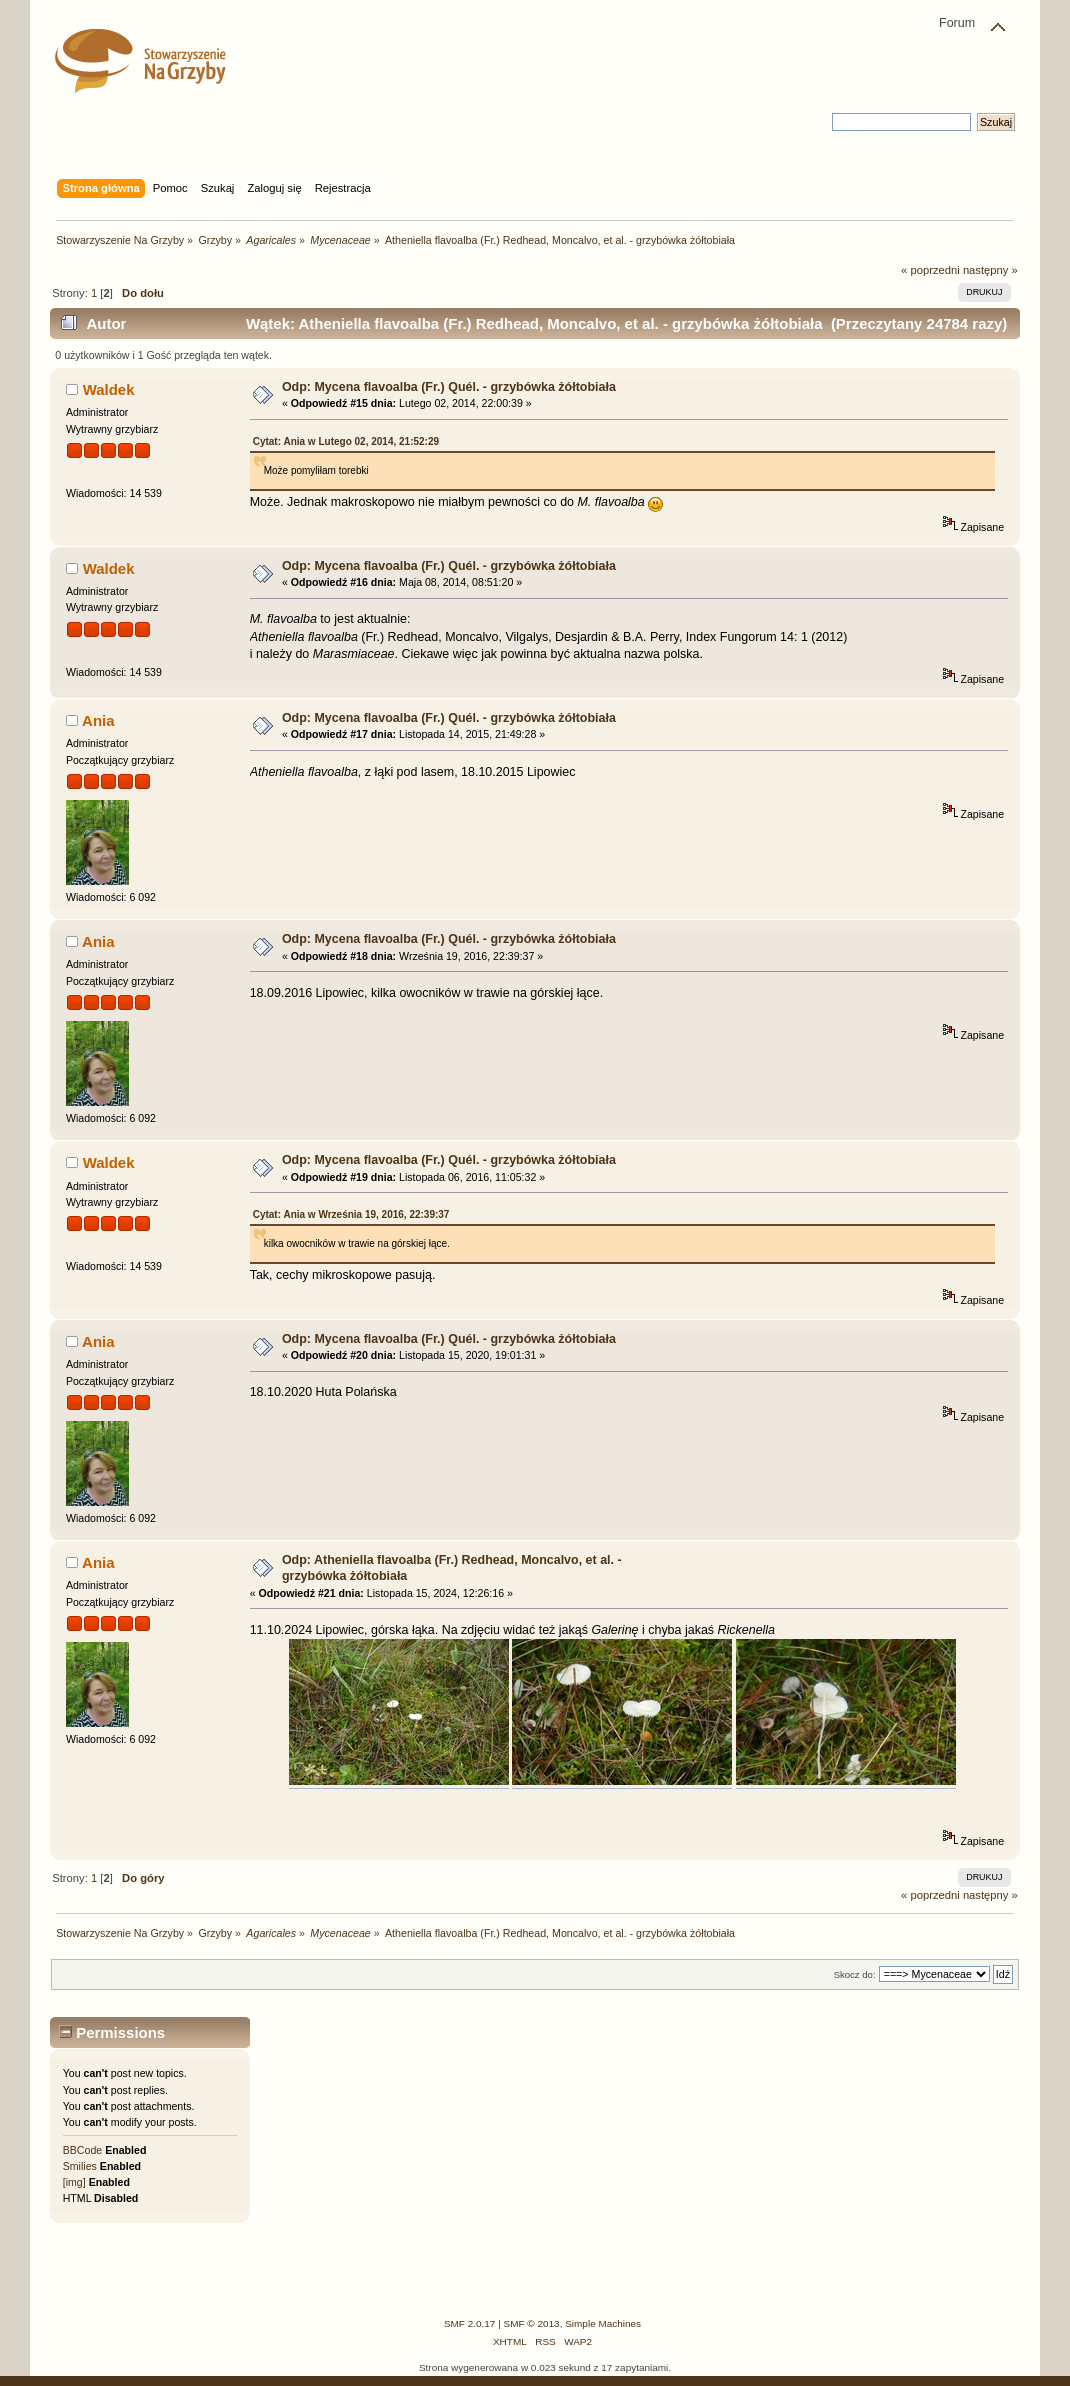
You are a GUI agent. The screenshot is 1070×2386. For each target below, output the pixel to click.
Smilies (80, 2166)
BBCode (82, 2150)
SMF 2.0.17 (470, 2323)
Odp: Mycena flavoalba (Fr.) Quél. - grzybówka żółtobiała (449, 387)
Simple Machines (603, 2323)
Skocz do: (855, 1974)
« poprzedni (930, 270)
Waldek (109, 389)
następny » (990, 270)
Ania (98, 720)
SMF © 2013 (532, 2323)
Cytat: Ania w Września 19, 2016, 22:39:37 (351, 1214)
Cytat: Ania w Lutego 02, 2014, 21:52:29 (346, 441)
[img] (74, 2182)
